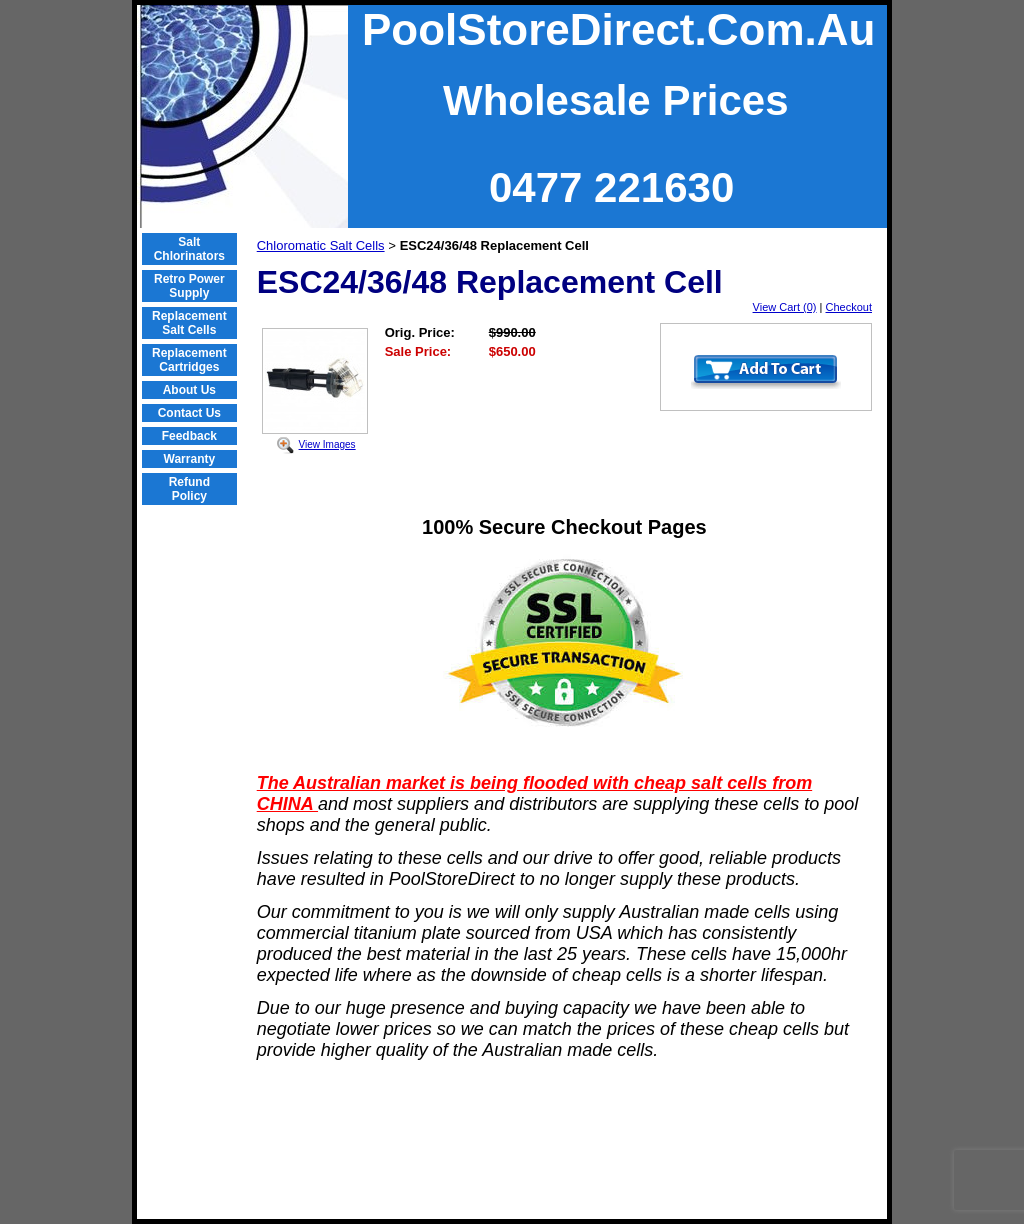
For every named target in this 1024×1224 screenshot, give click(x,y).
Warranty (190, 459)
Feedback (189, 436)
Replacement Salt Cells (189, 323)
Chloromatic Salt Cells (321, 245)
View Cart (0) (785, 307)
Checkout (849, 307)
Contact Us (189, 413)
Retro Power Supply (189, 286)
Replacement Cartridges (189, 360)
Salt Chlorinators (189, 249)
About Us (189, 390)
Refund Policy (189, 489)
